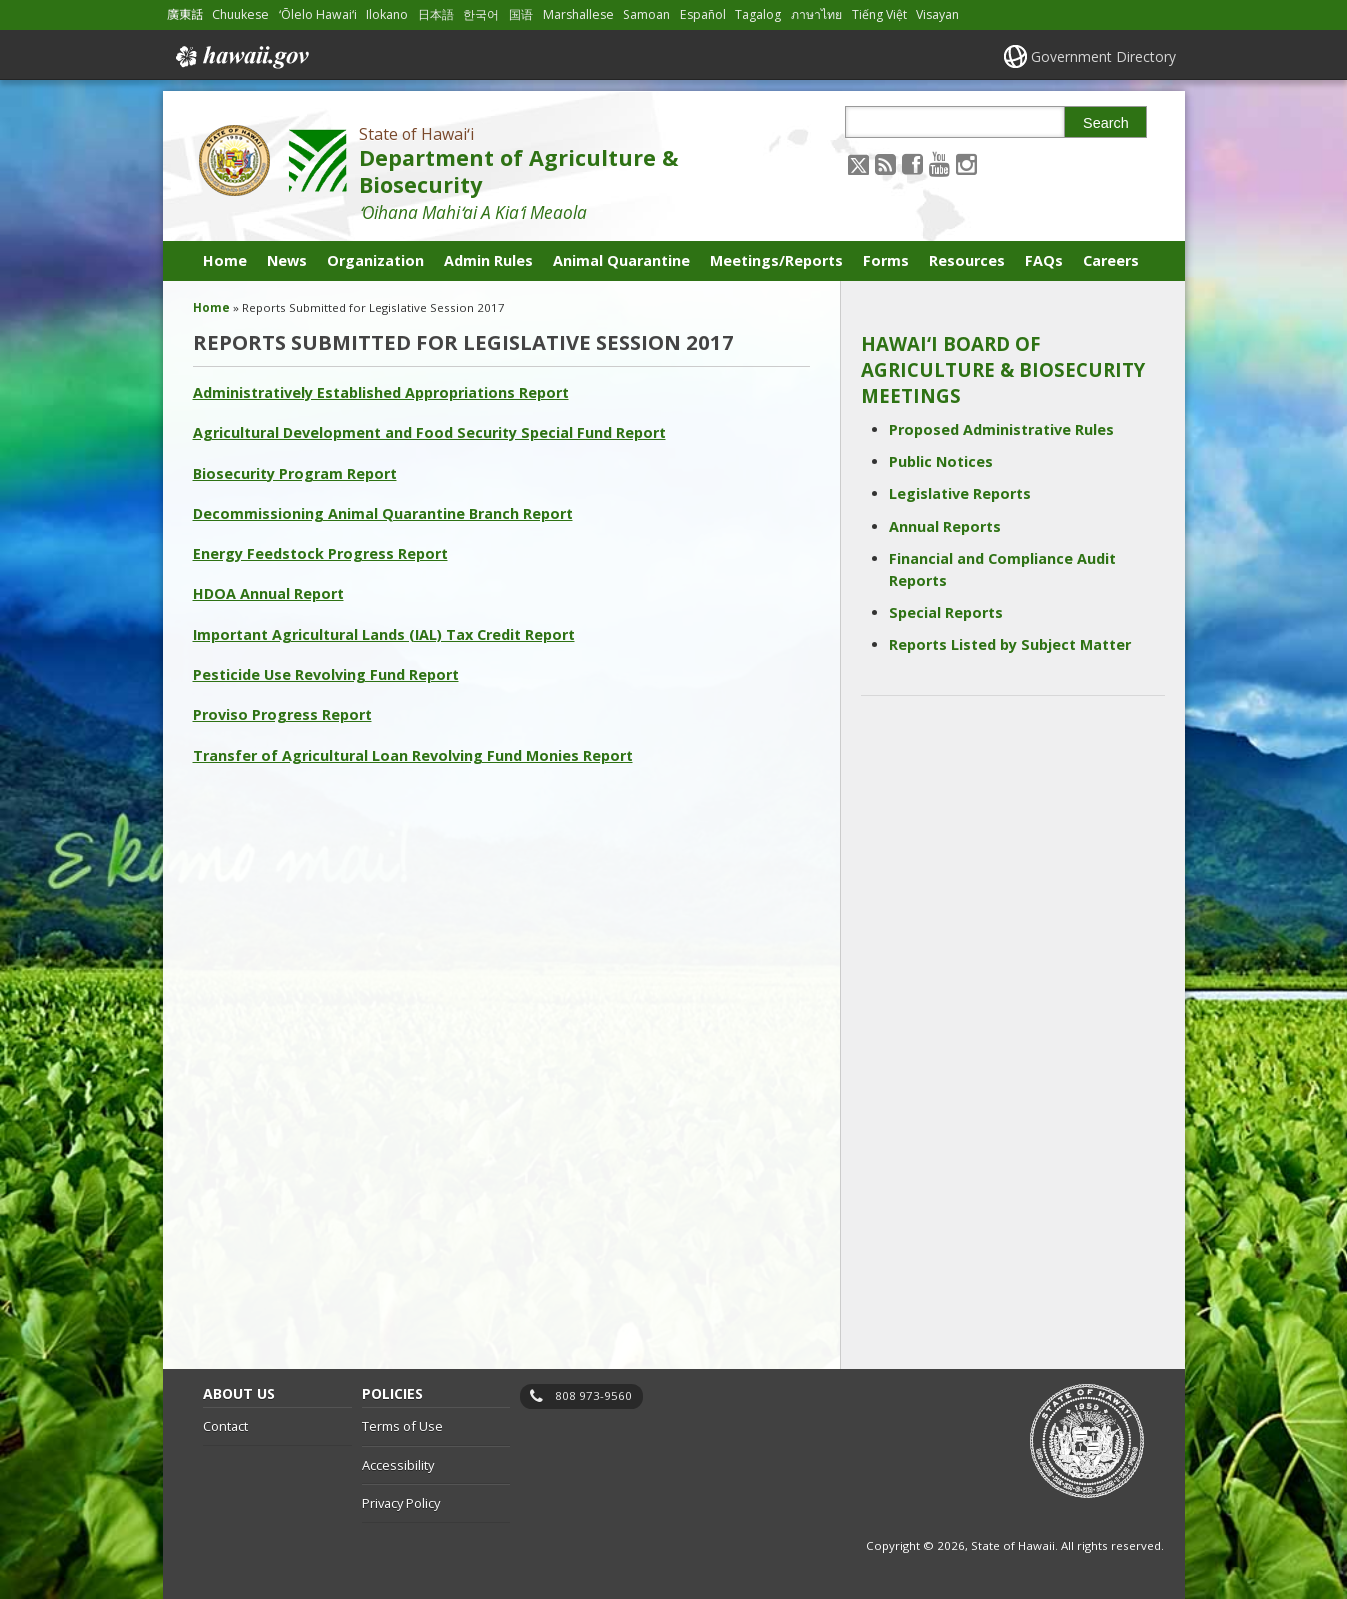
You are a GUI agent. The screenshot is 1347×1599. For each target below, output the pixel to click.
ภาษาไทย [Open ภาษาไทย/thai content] (816, 14)
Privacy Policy (401, 1503)
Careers (1111, 260)
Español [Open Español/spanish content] (703, 14)
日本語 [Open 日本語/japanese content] (436, 14)
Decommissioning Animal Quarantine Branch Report (383, 513)
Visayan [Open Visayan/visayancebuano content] (937, 14)
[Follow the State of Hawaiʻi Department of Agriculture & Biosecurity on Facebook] (912, 163)
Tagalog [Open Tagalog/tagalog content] (758, 14)
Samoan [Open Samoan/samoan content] (646, 14)
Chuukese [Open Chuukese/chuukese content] (240, 14)
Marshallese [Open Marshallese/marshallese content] (578, 14)
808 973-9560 (593, 1395)
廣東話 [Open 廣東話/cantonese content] (185, 14)
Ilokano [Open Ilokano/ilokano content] (387, 14)
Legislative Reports (960, 493)
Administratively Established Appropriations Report (381, 392)
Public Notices (941, 461)
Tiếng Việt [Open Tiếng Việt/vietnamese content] (879, 14)
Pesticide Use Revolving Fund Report (326, 674)
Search (1106, 123)
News (287, 260)
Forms (886, 260)
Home (225, 260)
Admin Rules (488, 260)
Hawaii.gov (240, 57)
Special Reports (946, 612)
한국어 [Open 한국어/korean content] (481, 14)
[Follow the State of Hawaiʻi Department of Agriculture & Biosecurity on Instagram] (966, 163)
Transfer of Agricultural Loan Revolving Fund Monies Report (413, 755)
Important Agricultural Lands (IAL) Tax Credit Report (384, 634)
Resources (967, 260)
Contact (225, 1426)
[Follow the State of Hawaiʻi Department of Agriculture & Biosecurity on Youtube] (939, 163)
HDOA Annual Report (268, 593)
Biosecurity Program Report (295, 473)
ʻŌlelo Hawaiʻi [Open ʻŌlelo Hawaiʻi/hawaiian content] (318, 14)
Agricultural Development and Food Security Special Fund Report (429, 432)
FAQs (1044, 260)
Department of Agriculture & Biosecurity (518, 171)
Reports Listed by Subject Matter (1010, 644)
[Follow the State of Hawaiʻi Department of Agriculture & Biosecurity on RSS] (885, 163)
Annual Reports (945, 526)
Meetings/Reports (776, 260)
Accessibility (398, 1465)
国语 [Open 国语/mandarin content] (521, 14)
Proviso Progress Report (282, 714)
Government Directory (1103, 56)
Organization (375, 260)
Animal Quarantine (621, 260)
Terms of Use (402, 1426)
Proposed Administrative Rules (1001, 429)
